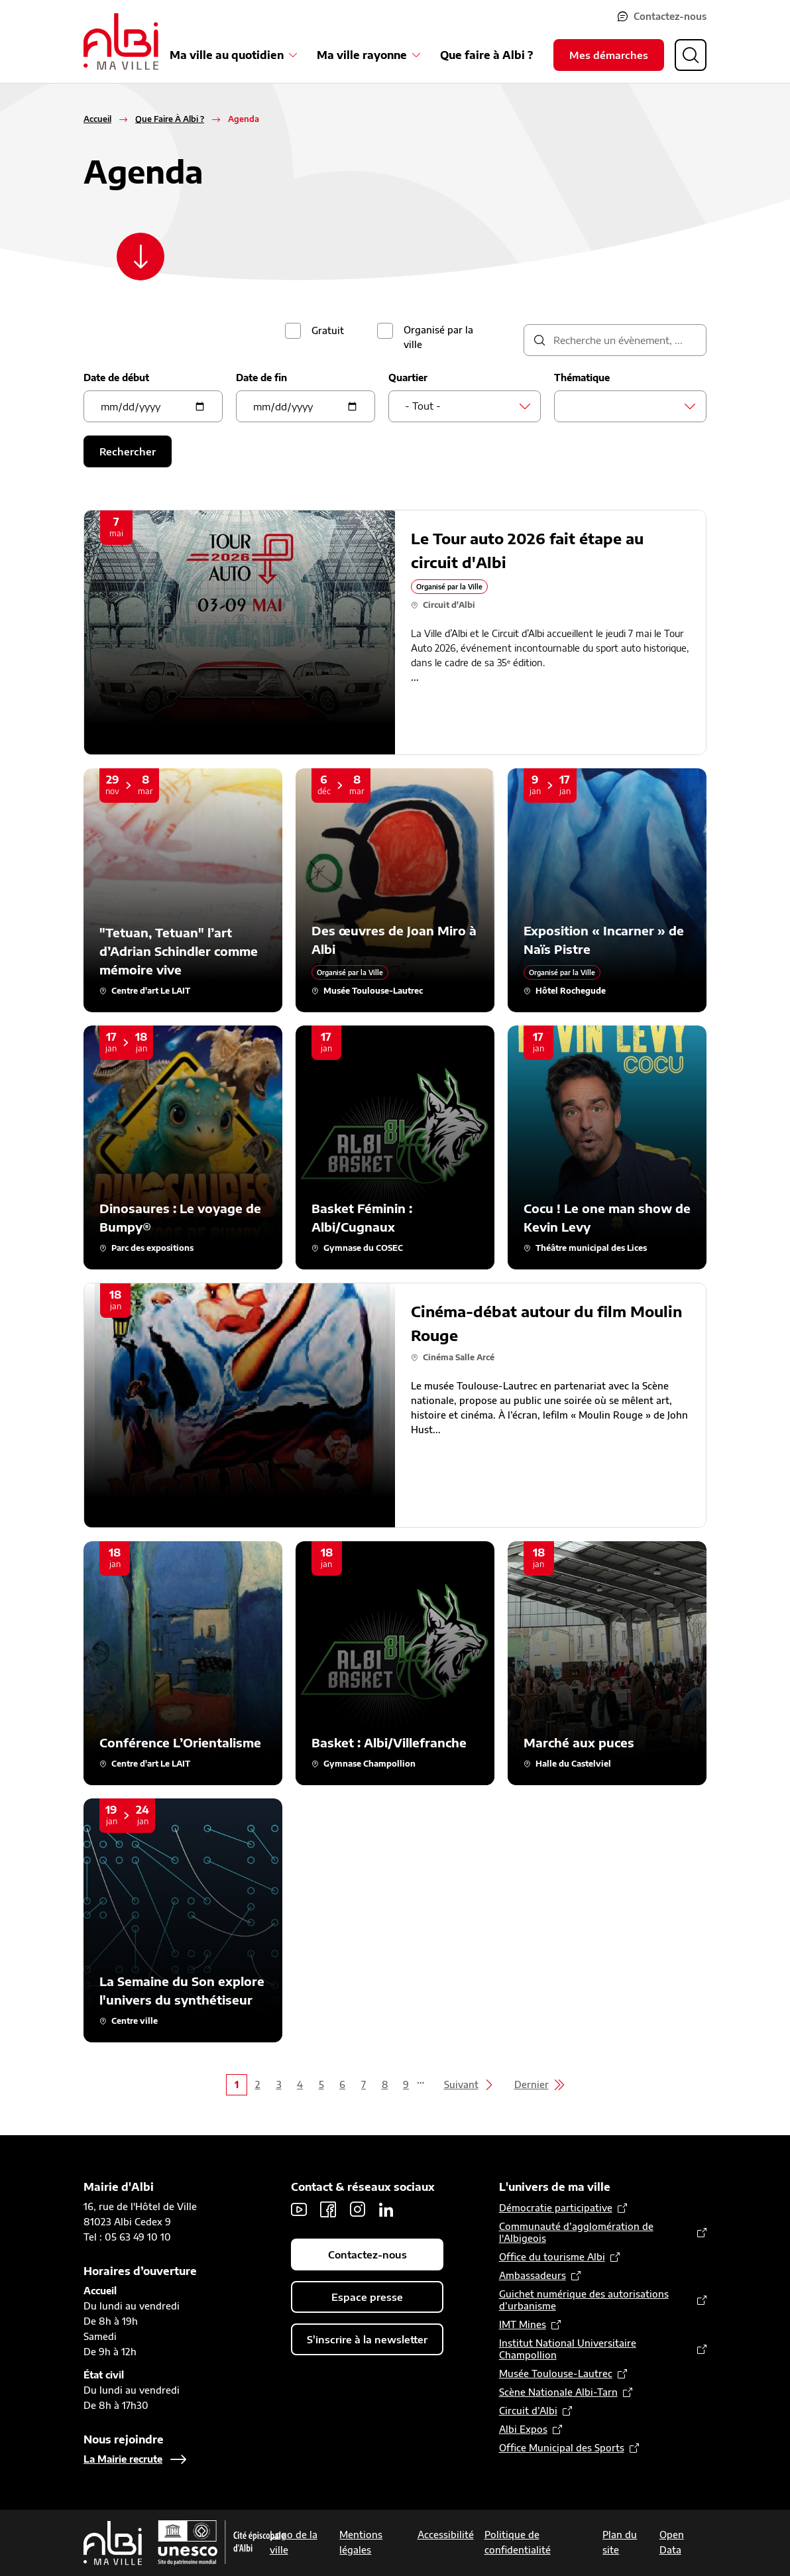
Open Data (671, 2542)
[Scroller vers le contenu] (140, 256)
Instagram (357, 2209)
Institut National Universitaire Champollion (567, 2349)
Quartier (407, 377)
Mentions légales (360, 2542)
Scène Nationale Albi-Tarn (558, 2392)
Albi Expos (523, 2429)
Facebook (328, 2209)
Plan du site (619, 2542)
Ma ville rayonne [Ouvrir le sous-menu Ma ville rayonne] (362, 55)
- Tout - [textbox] (423, 406)
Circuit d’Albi (528, 2410)
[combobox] (464, 406)
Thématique (582, 377)
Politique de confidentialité (517, 2542)
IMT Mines (522, 2324)
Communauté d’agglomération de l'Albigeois (576, 2232)
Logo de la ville (293, 2542)
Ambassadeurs (532, 2275)
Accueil (97, 119)
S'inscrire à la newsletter (367, 2339)
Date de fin (261, 377)
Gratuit (327, 330)
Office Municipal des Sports (561, 2447)
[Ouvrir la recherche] (690, 55)
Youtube (299, 2209)
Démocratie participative (555, 2207)
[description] (615, 340)
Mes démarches (608, 55)
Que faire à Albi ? (486, 55)
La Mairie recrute (123, 2459)
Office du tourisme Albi (552, 2256)
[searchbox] (574, 406)
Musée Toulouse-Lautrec (555, 2373)
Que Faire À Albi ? (169, 119)
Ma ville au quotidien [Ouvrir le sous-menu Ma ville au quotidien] (227, 55)
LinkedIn (386, 2209)
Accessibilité (446, 2534)
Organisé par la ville (438, 337)
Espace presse (367, 2297)
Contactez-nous (670, 16)
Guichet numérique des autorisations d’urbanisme (584, 2300)
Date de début (116, 377)
